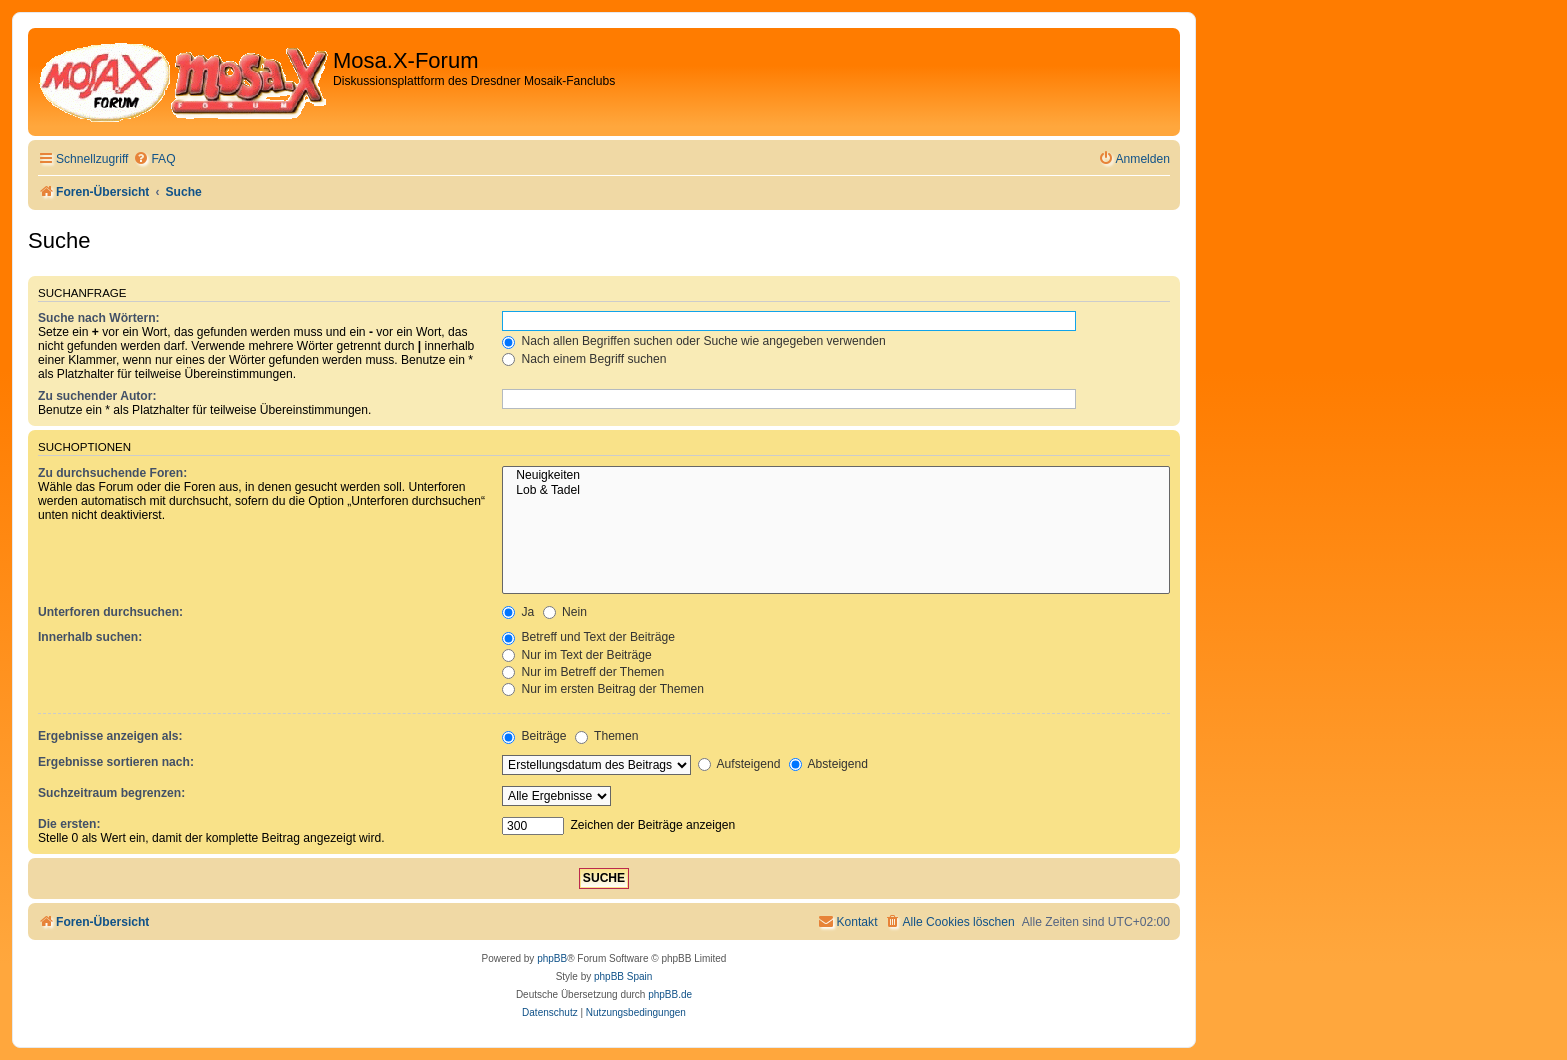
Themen (607, 736)
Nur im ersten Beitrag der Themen (603, 689)
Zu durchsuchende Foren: (112, 473)
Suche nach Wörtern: (99, 318)
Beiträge (534, 736)
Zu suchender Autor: (97, 396)
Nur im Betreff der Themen (583, 672)
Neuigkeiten (836, 476)
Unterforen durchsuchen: (110, 612)
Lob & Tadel (836, 491)
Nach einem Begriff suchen (584, 359)
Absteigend (828, 764)
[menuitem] (154, 159)
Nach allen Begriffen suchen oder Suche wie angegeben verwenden (694, 341)
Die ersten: (69, 824)
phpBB (552, 958)
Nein (565, 612)
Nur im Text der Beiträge (577, 655)
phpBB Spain (623, 976)
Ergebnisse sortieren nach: (116, 762)
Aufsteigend (739, 764)
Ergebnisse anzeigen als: (110, 736)
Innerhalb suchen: (90, 637)
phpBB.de (670, 994)
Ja (518, 612)
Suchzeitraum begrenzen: (111, 793)
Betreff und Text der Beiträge (588, 637)
